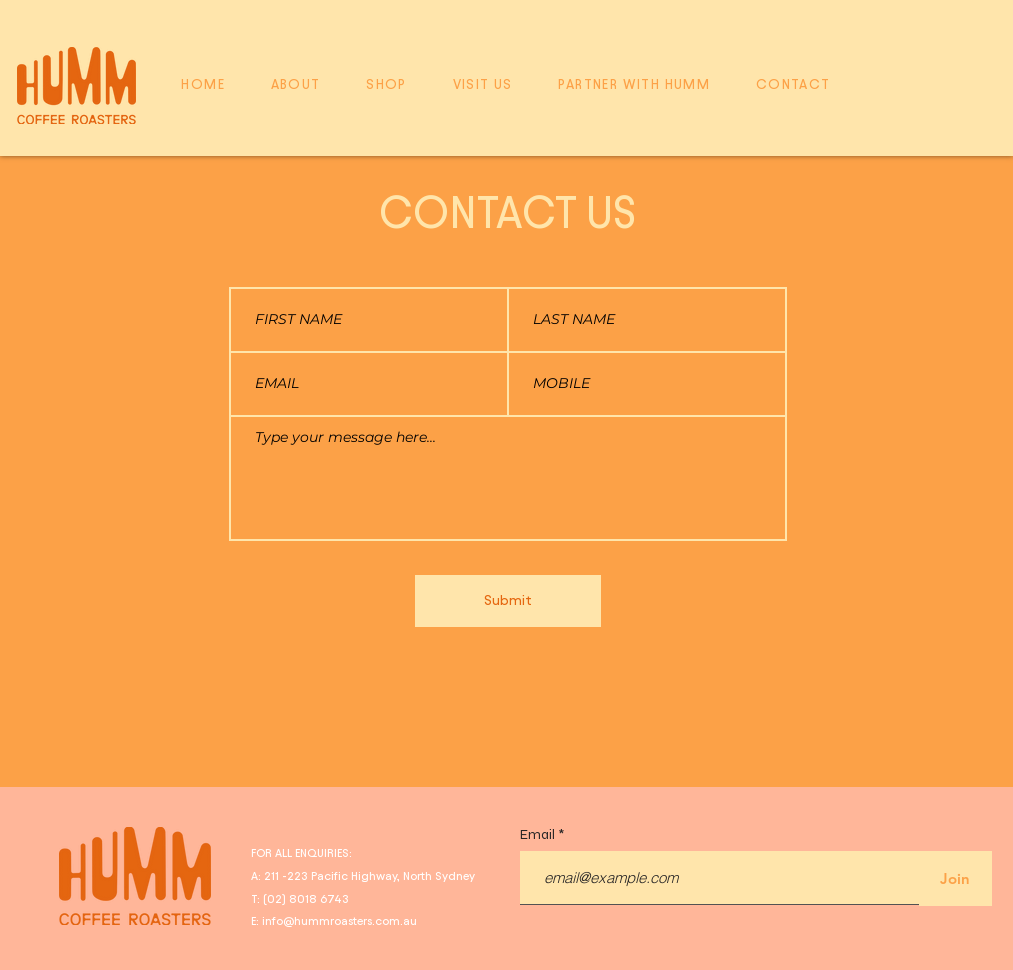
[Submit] (508, 601)
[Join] (955, 878)
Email (539, 835)
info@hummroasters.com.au (339, 920)
